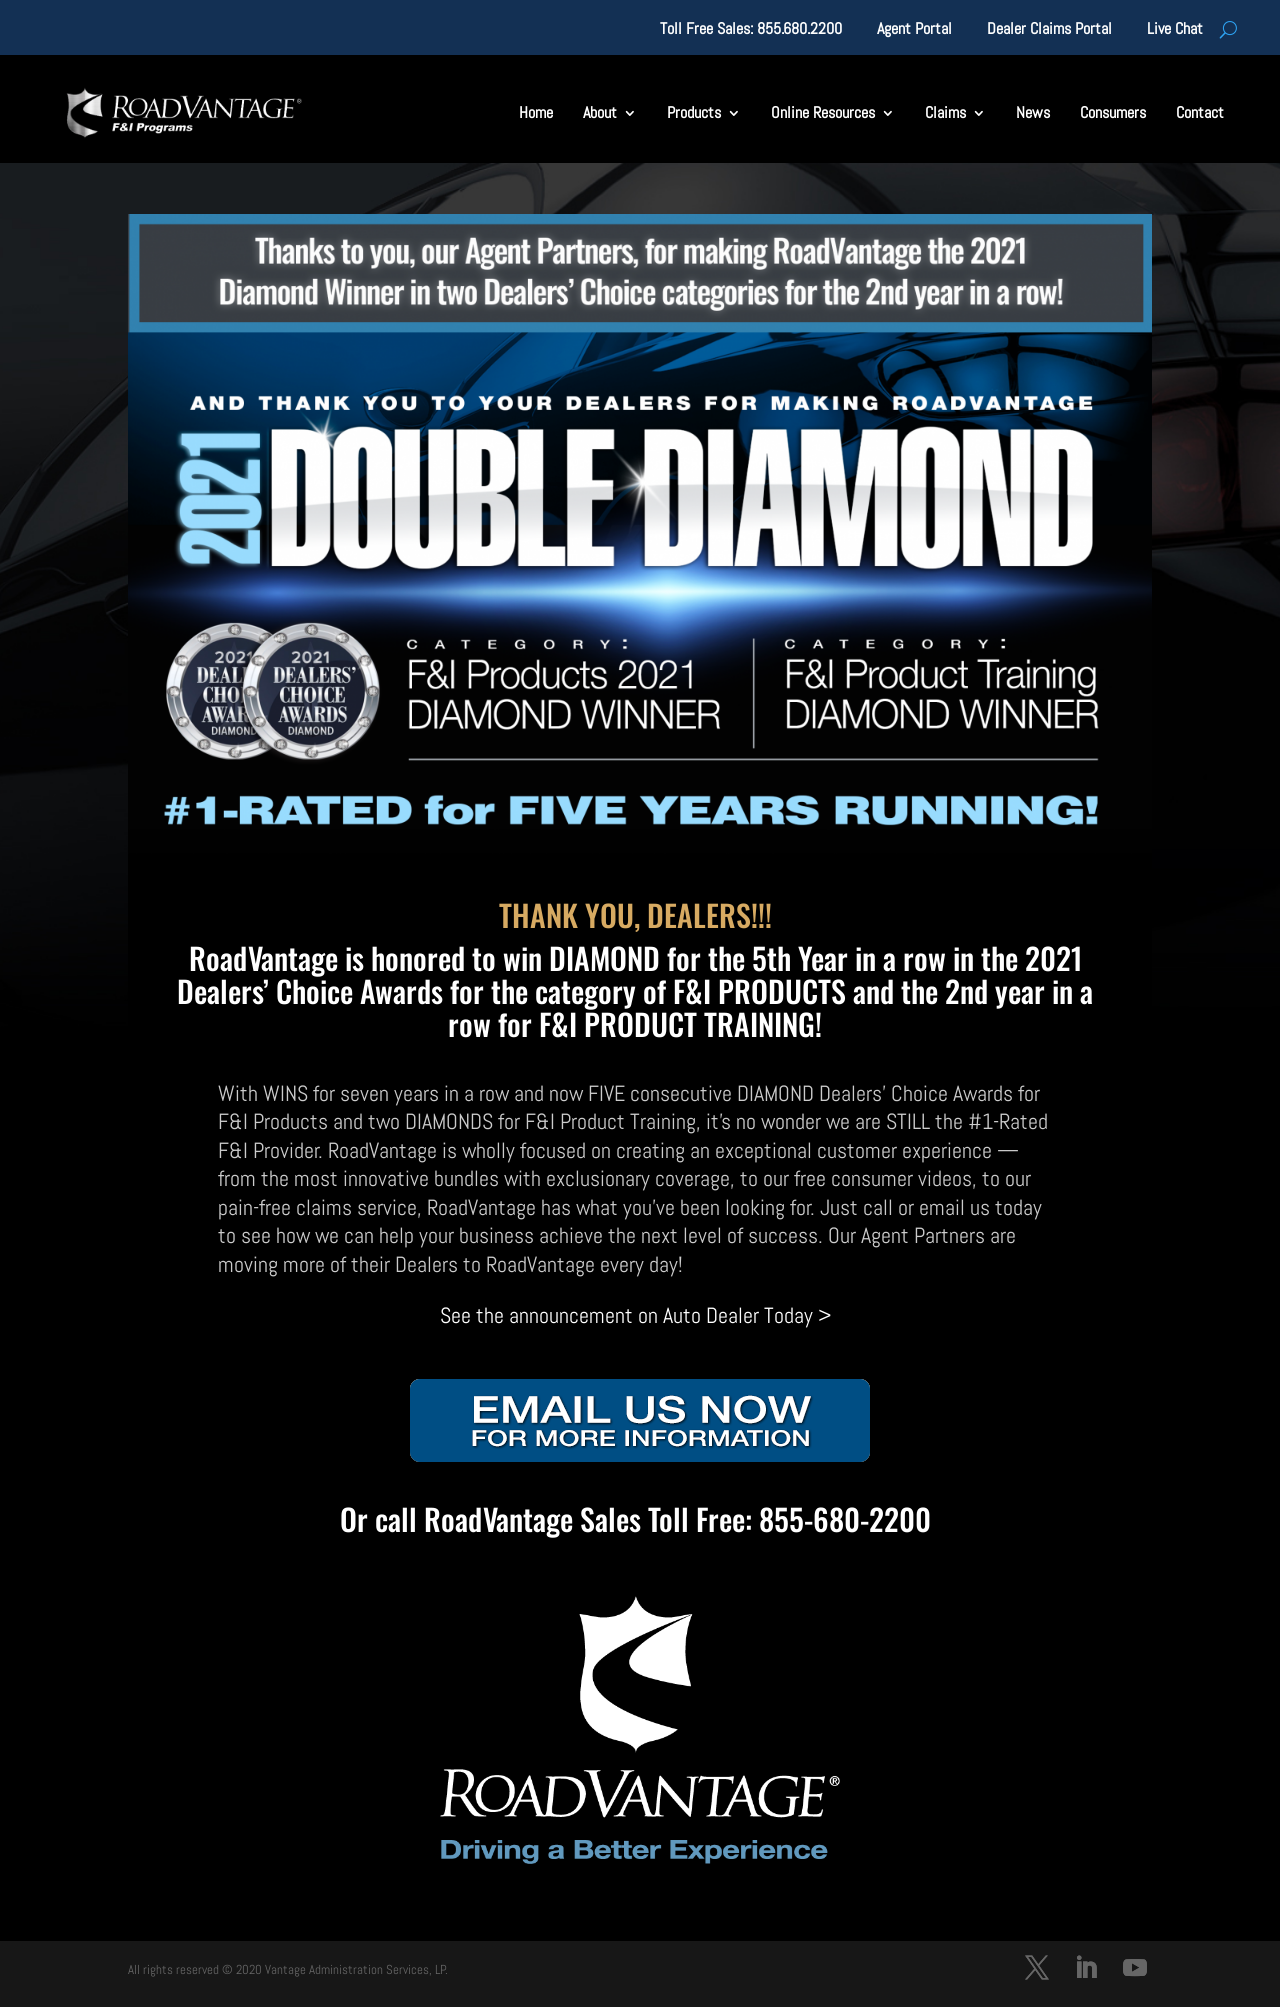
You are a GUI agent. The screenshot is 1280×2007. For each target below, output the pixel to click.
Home (536, 112)
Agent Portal (914, 30)
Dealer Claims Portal (1049, 30)
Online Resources (823, 112)
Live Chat (1175, 30)
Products (694, 112)
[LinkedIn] (1086, 1970)
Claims (945, 112)
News (1033, 112)
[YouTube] (1135, 1970)
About (600, 112)
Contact (1200, 112)
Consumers (1113, 112)
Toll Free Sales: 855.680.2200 (751, 30)
